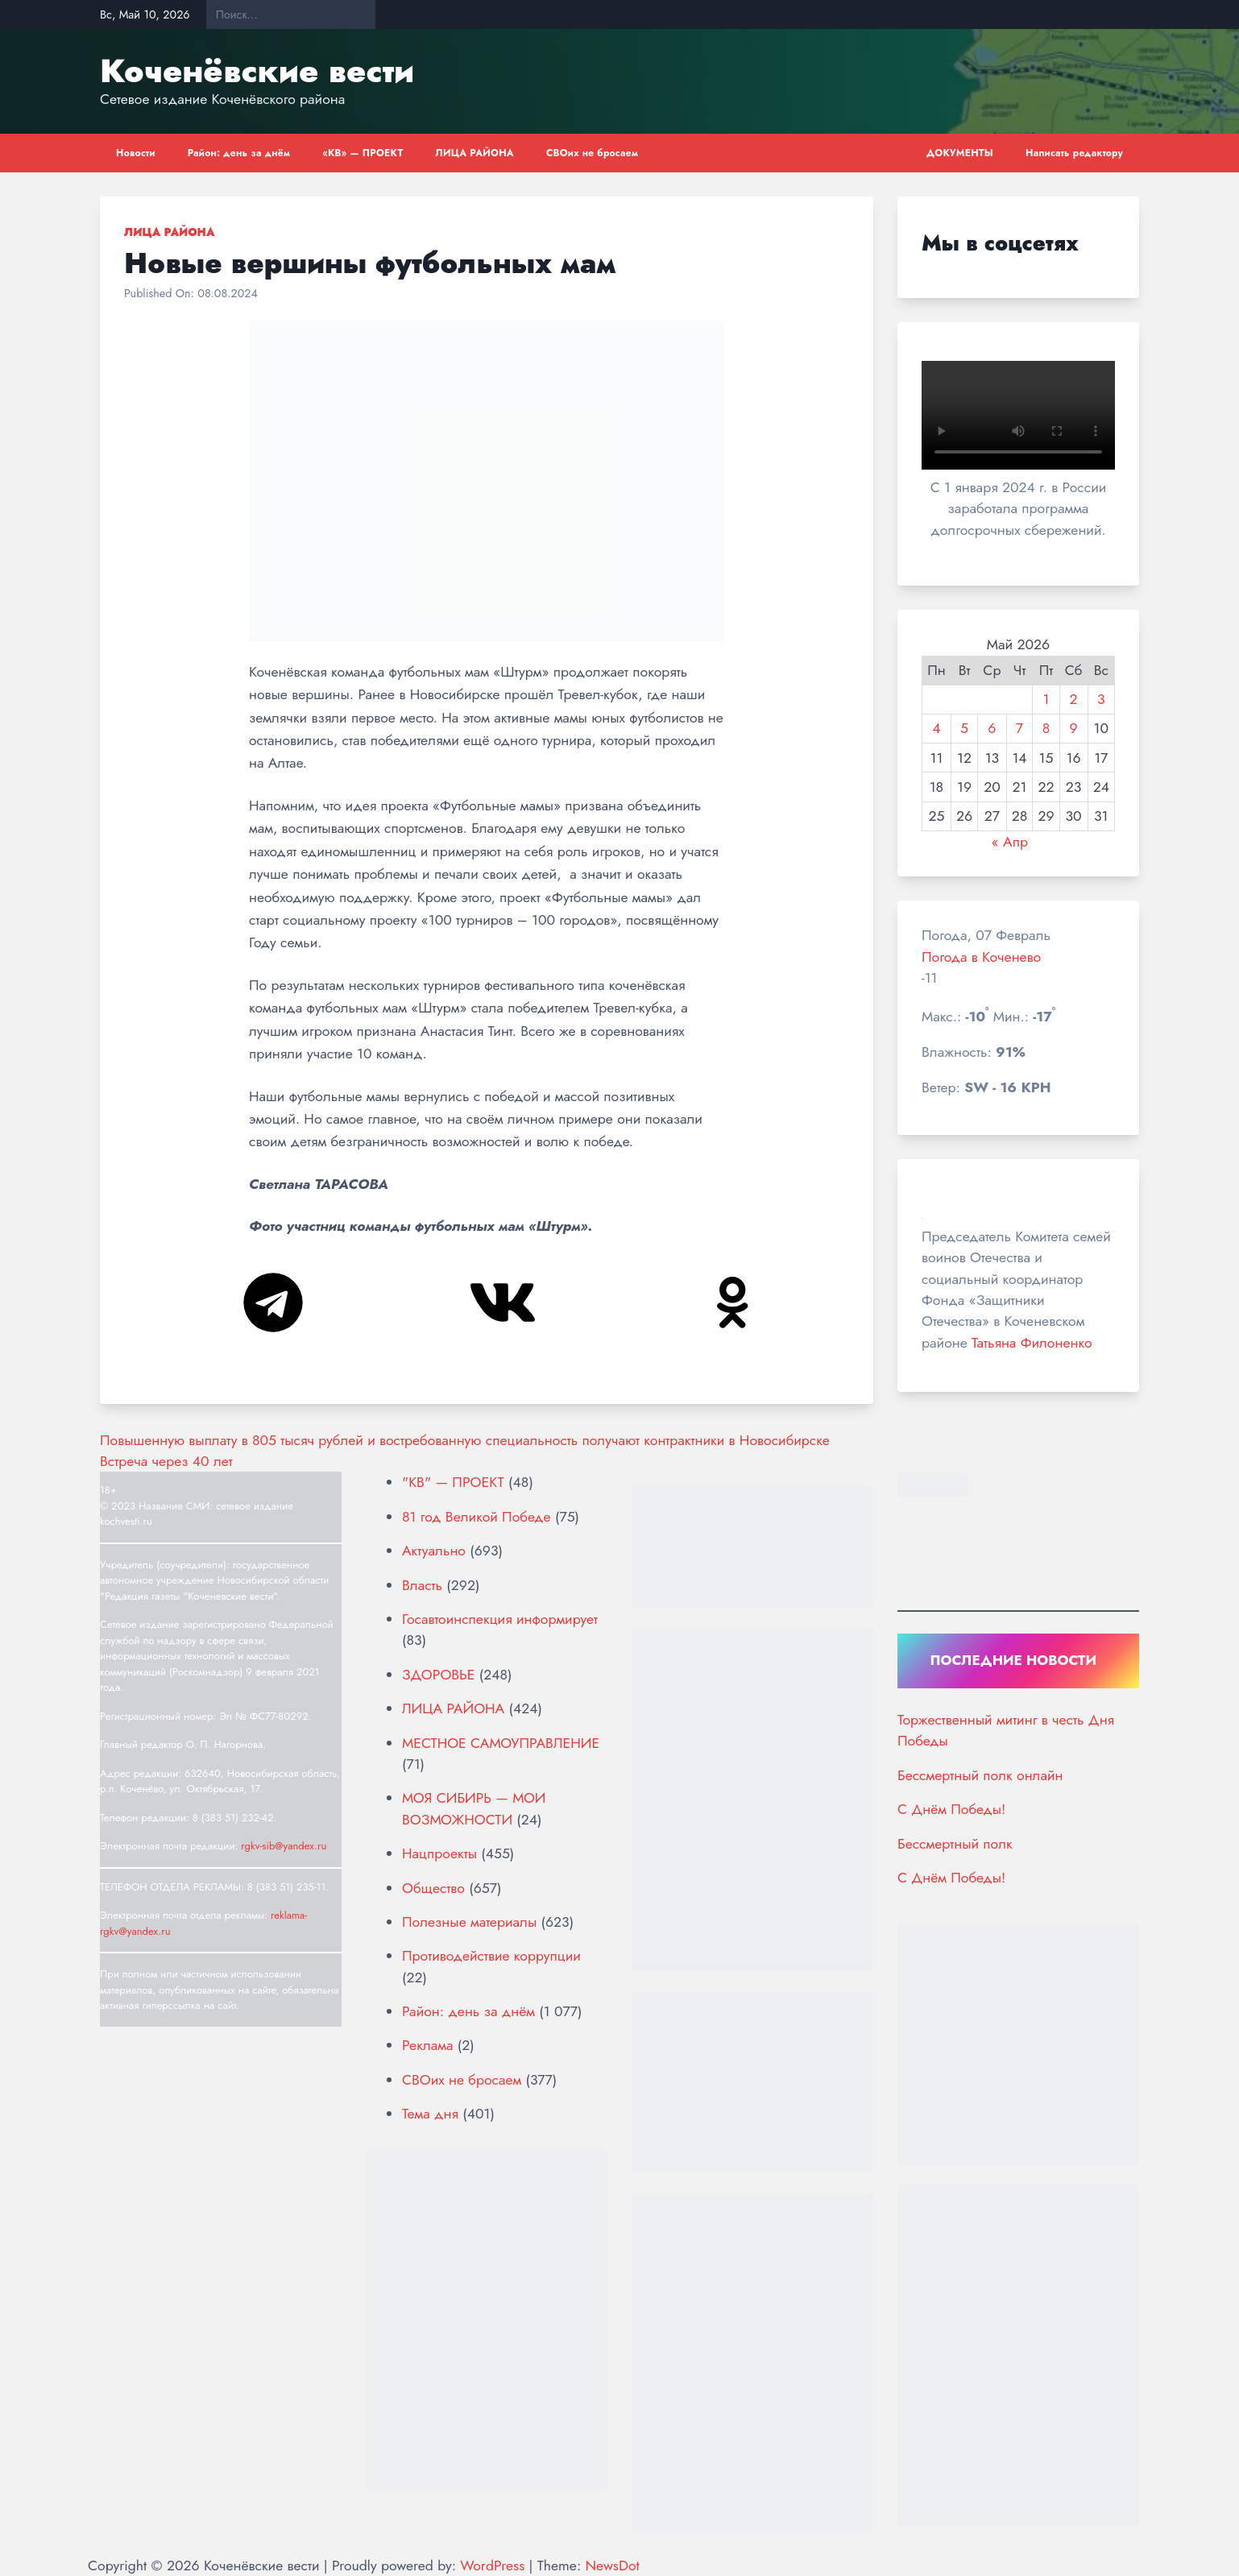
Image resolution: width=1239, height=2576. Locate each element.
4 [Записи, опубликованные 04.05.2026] (936, 728)
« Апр (1010, 841)
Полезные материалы (469, 1921)
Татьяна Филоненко (1032, 1342)
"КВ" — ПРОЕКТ (453, 1482)
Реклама (427, 2045)
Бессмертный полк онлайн (980, 1775)
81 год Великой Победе (476, 1516)
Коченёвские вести (257, 71)
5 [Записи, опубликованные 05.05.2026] (964, 728)
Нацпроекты (439, 1853)
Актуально (434, 1550)
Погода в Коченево (981, 956)
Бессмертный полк (955, 1843)
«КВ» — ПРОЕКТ (362, 153)
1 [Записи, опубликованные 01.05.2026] (1045, 699)
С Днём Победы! (951, 1809)
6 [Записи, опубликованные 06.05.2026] (992, 728)
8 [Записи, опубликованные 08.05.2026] (1046, 728)
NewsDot (612, 2565)
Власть (422, 1585)
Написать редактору (1074, 153)
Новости (135, 153)
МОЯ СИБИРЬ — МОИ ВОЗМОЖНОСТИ (473, 1808)
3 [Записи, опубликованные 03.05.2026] (1101, 699)
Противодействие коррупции (491, 1955)
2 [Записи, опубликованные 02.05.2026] (1074, 699)
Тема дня (430, 2113)
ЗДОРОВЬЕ (438, 1674)
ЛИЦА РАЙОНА (475, 153)
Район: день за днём (239, 153)
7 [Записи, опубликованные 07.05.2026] (1019, 728)
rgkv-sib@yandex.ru (283, 1845)
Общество (433, 1888)
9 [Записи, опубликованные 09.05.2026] (1074, 728)
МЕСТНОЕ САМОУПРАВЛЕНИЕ (500, 1743)
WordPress (492, 2565)
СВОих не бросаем (592, 153)
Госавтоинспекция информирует (500, 1619)
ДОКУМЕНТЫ (959, 153)
